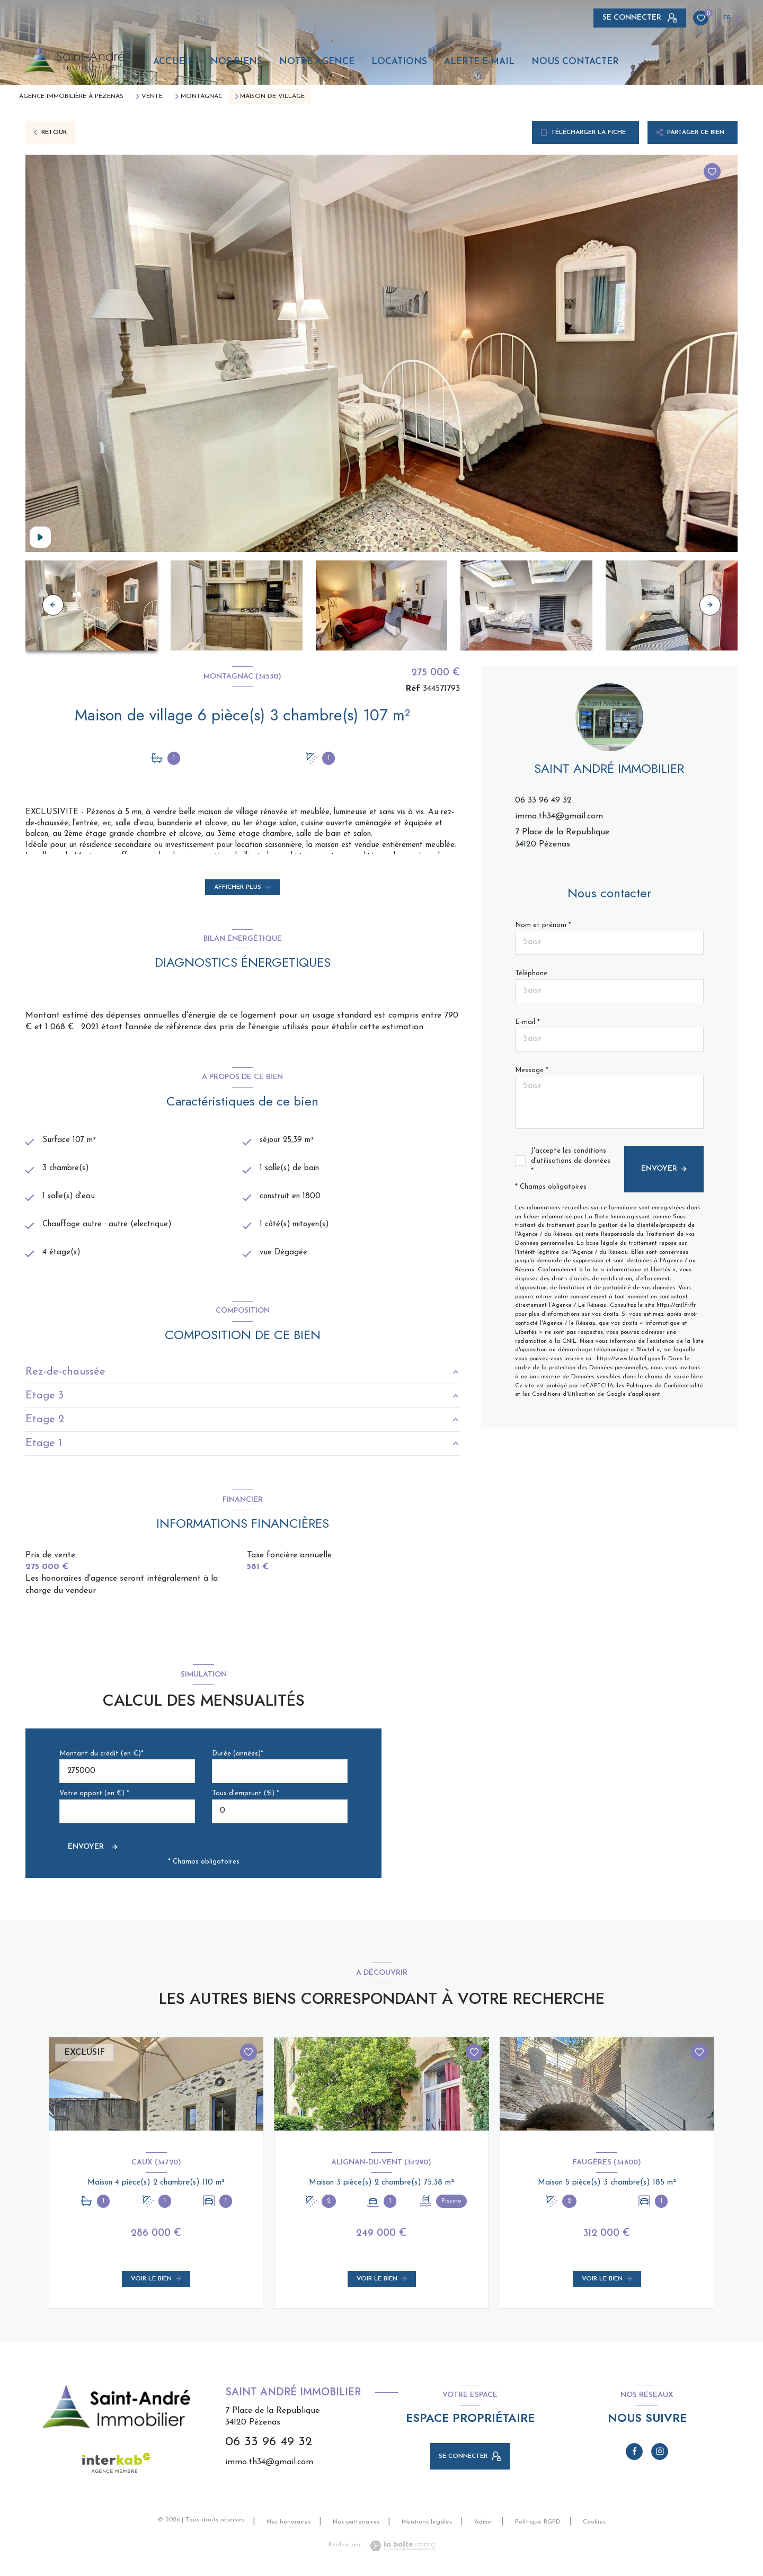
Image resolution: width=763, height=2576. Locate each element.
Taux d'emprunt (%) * (245, 1797)
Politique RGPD (538, 2525)
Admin (483, 2525)
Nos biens (236, 61)
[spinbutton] (280, 1815)
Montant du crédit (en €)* (101, 1757)
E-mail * (527, 1022)
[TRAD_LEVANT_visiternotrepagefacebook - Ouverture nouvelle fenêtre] (634, 2455)
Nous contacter (575, 61)
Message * (531, 1070)
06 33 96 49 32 (543, 800)
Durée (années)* (237, 1757)
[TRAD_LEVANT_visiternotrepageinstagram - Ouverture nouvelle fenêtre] (659, 2455)
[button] (710, 605)
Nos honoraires (288, 2525)
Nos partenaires (356, 2525)
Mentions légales (427, 2525)
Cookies (594, 2525)
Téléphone (531, 973)
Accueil (173, 61)
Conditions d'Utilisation (563, 1394)
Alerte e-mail (479, 61)
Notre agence (316, 61)
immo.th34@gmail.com (559, 816)
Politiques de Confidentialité (664, 1386)
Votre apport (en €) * (94, 1797)
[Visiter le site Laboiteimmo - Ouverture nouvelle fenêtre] (399, 2549)
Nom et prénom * (543, 925)
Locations (399, 61)
